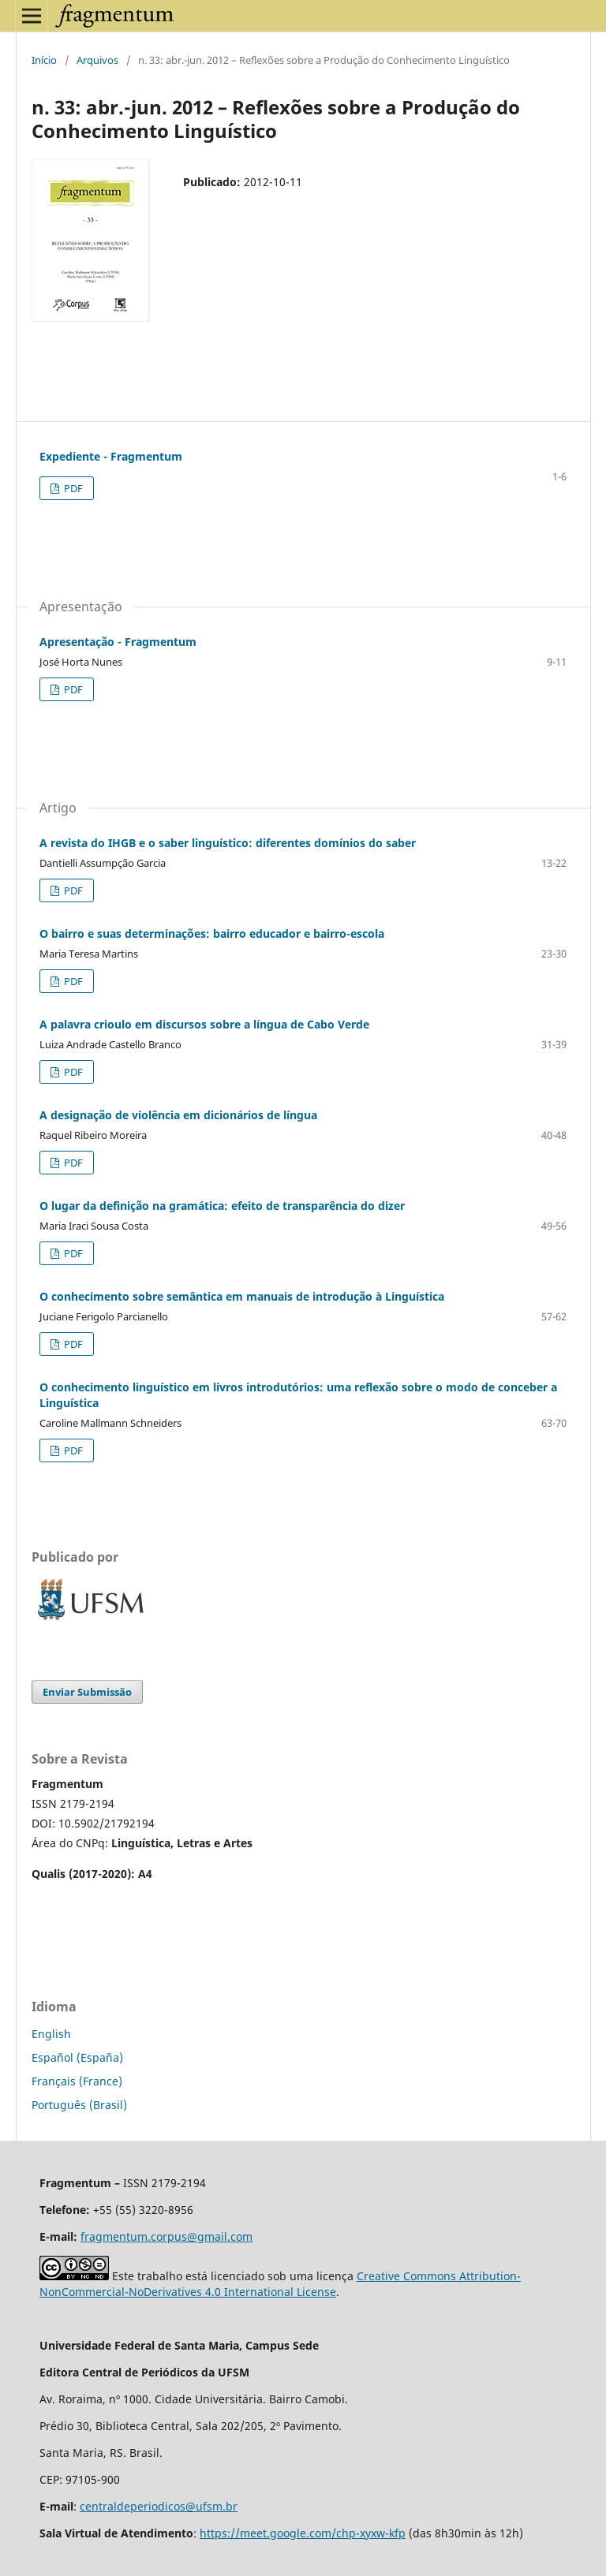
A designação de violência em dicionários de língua (178, 1114)
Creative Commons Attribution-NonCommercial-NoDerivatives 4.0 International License (280, 2283)
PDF (72, 488)
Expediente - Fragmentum (110, 456)
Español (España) (77, 2057)
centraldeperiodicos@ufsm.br (159, 2506)
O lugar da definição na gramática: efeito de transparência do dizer (222, 1205)
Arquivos (97, 60)
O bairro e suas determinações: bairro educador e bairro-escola (211, 933)
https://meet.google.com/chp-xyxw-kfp (303, 2533)
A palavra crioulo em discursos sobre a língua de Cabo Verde (204, 1024)
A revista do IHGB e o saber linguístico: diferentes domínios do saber (227, 842)
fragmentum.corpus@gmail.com (166, 2236)
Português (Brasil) (79, 2104)
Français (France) (77, 2081)
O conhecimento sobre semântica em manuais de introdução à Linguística (241, 1296)
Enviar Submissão (87, 1692)
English (51, 2033)
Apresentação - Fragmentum (117, 641)
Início (44, 60)
